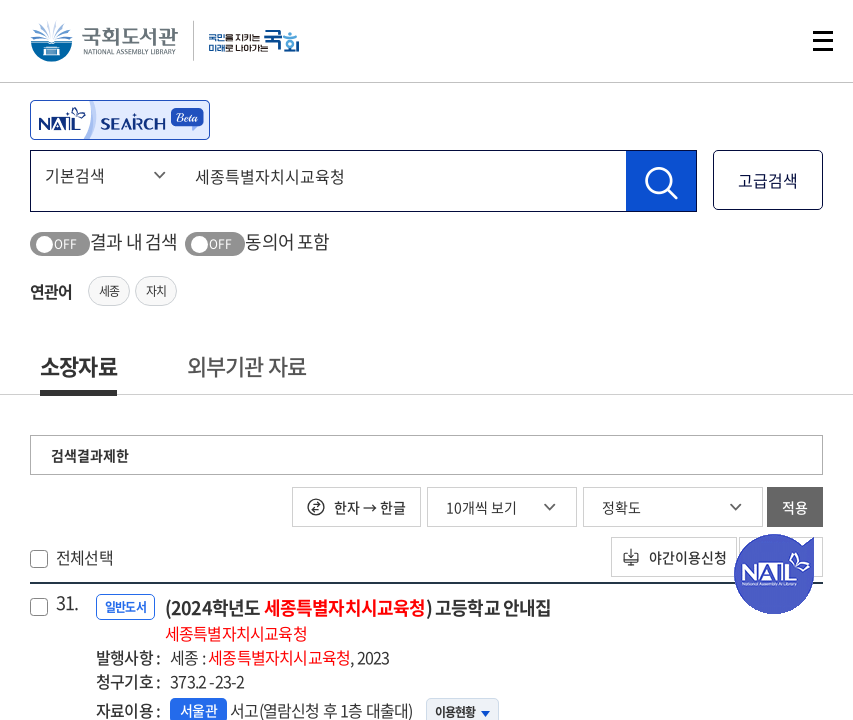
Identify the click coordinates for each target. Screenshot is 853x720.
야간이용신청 (655, 557)
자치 (156, 291)
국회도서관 (110, 45)
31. (67, 603)
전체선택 (84, 557)
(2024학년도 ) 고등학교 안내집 (358, 619)
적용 (795, 507)
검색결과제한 (90, 455)
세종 (109, 291)
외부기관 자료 (246, 365)
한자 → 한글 (356, 507)
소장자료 (78, 365)
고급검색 (768, 180)
